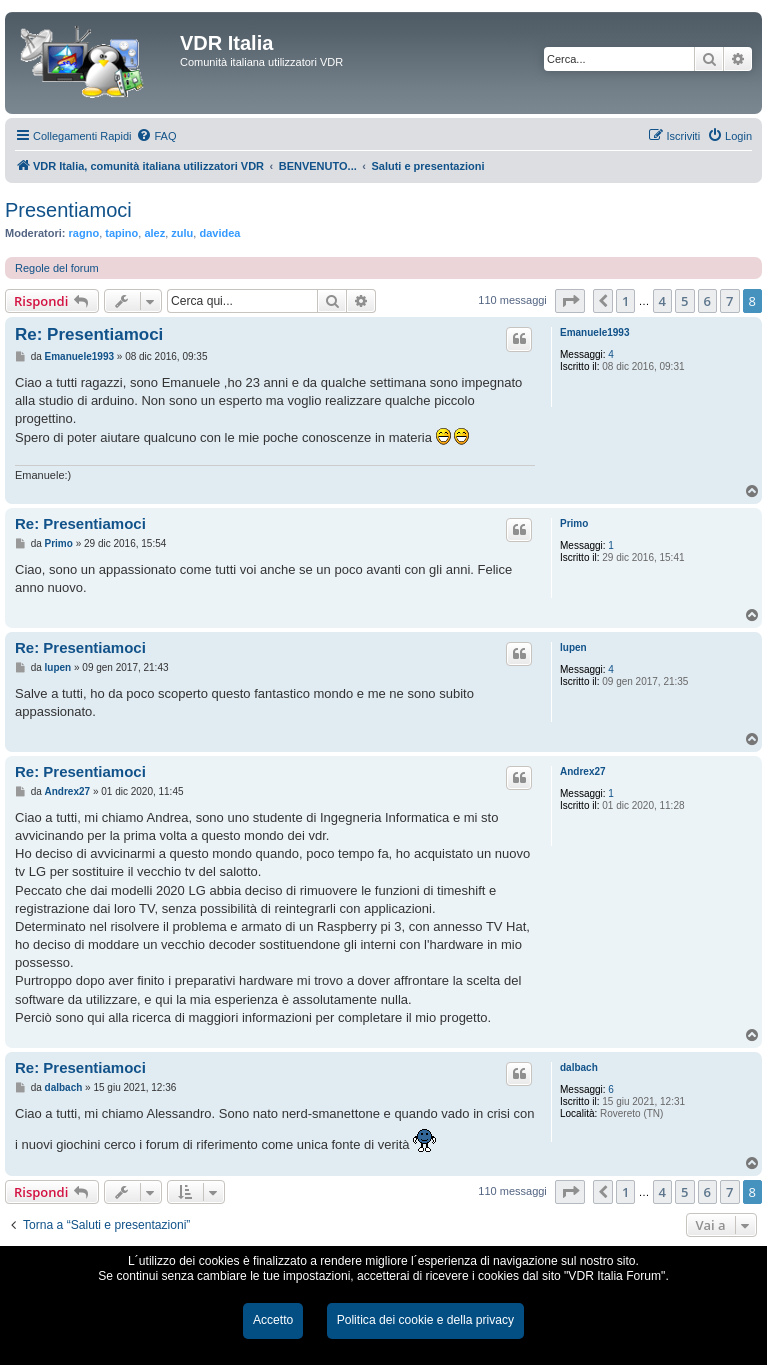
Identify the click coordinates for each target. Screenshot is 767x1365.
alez (154, 233)
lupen (573, 647)
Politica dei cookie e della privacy (425, 1320)
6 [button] (707, 301)
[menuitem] (156, 136)
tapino (121, 233)
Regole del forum (57, 268)
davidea (219, 233)
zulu (182, 233)
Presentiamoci (68, 210)
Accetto (273, 1320)
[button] (570, 301)
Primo (574, 523)
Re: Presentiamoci (89, 334)
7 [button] (729, 301)
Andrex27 (583, 771)
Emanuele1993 (595, 332)
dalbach (579, 1067)
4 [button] (662, 301)
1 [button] (625, 301)
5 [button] (684, 301)
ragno (84, 233)
